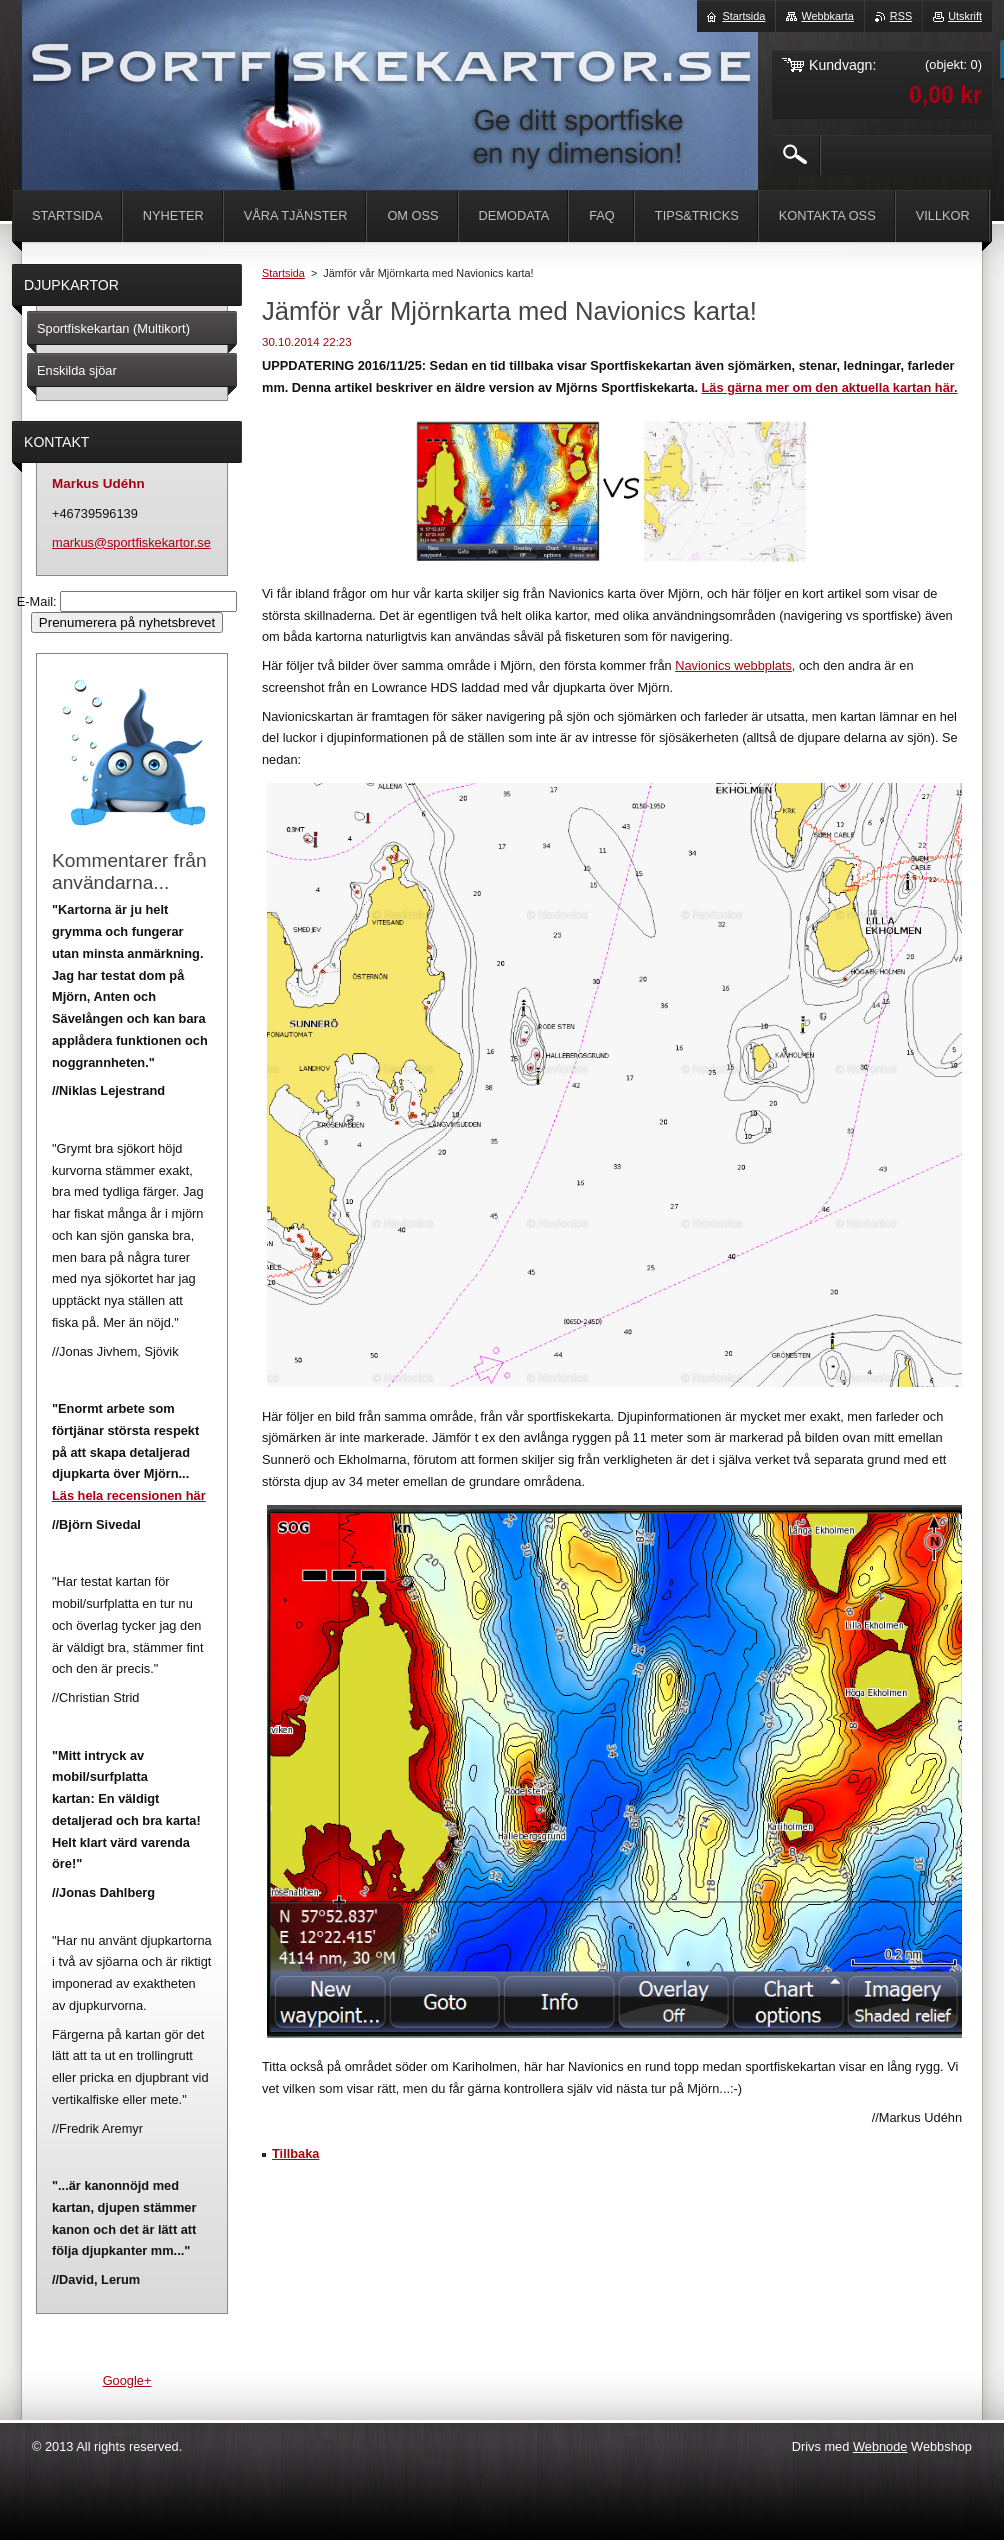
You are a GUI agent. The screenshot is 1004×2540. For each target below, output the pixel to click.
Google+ (127, 2380)
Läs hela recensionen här (129, 1495)
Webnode (880, 2446)
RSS (901, 16)
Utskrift (965, 16)
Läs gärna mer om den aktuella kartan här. (830, 387)
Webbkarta (827, 16)
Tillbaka (295, 2153)
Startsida (283, 273)
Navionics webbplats (733, 665)
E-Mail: (38, 601)
